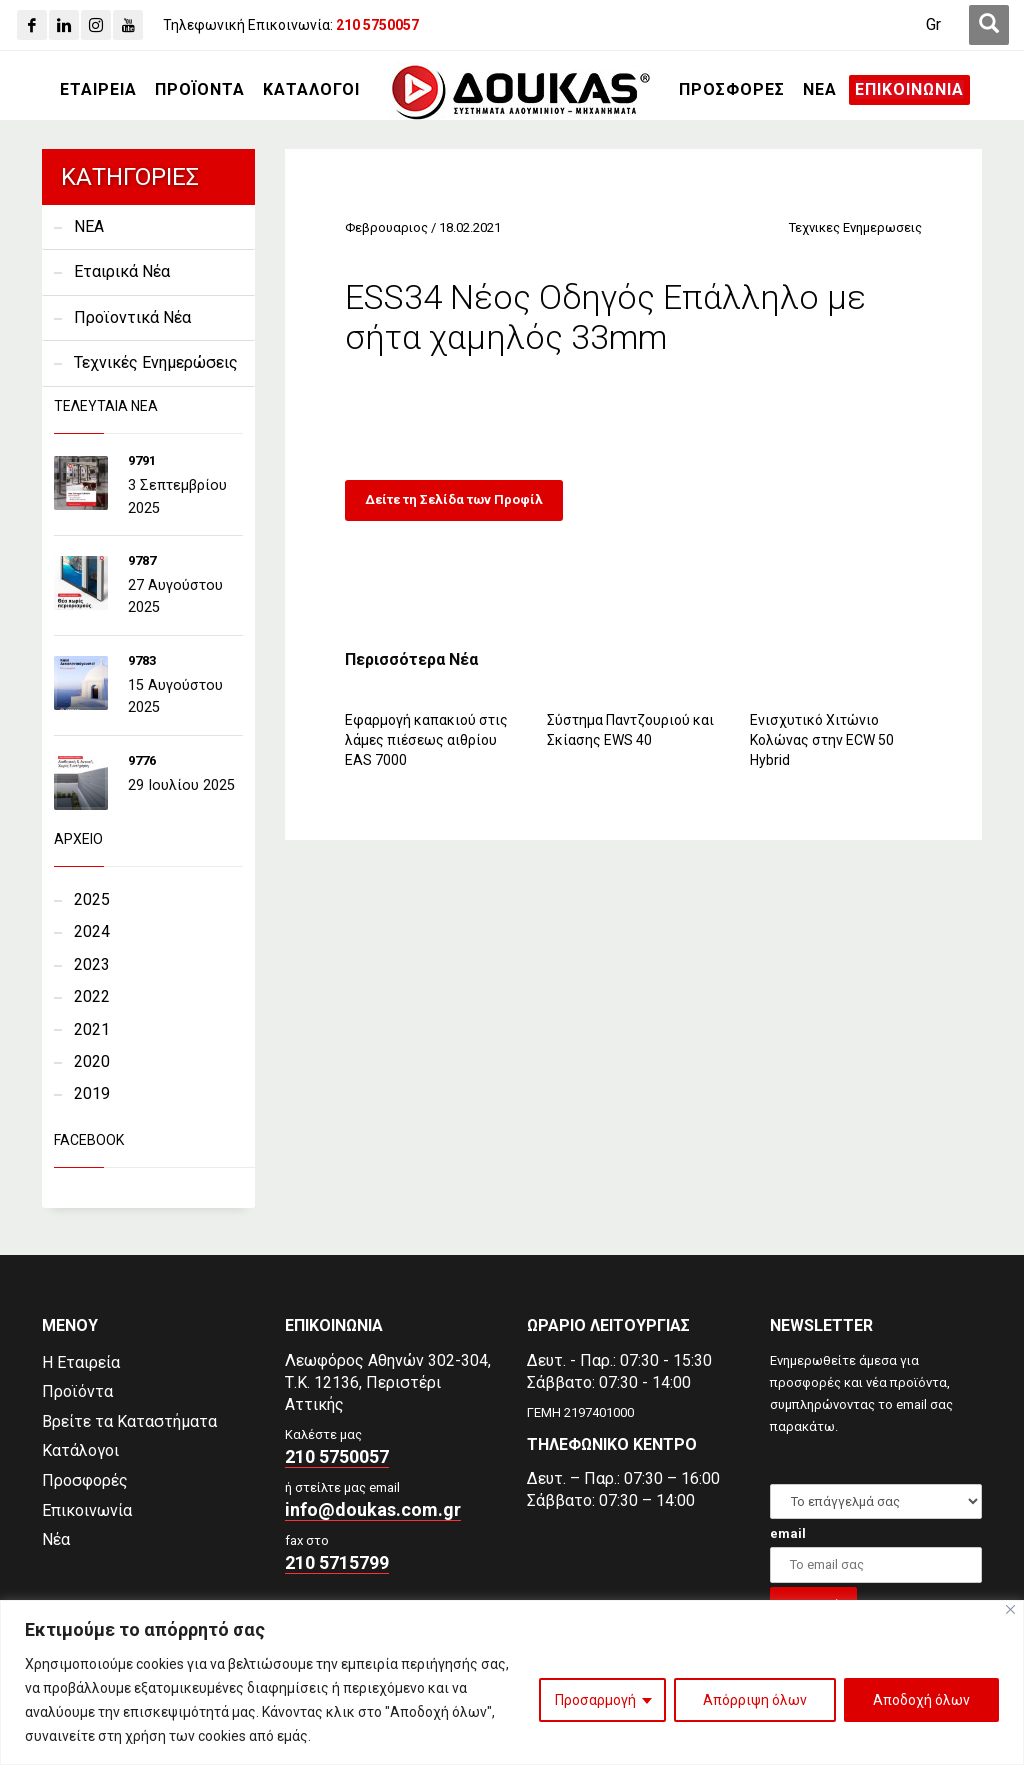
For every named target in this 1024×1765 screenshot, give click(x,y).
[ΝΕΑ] (820, 90)
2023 (92, 964)
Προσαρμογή (595, 1700)
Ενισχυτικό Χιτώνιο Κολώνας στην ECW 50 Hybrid (822, 740)
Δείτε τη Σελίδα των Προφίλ (454, 499)
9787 (142, 560)
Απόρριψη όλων (755, 1700)
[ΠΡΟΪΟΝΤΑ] (200, 90)
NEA (89, 226)
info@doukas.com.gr (373, 1509)
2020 (92, 1061)
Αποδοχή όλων (921, 1700)
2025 (92, 899)
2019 (92, 1093)
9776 (142, 760)
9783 (142, 660)
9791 (142, 460)
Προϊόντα (77, 1391)
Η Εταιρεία (81, 1362)
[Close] (1010, 1609)
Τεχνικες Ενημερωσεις (855, 227)
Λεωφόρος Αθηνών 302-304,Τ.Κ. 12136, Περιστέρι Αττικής (388, 1382)
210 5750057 (337, 1456)
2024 (92, 931)
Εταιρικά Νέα (122, 271)
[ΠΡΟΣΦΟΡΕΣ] (732, 90)
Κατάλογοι (80, 1450)
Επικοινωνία (87, 1510)
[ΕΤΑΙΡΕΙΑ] (98, 90)
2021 (92, 1029)
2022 (92, 996)
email (788, 1533)
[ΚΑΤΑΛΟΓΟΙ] (311, 90)
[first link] (989, 25)
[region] (512, 1682)
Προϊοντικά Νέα (132, 317)
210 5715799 (337, 1562)
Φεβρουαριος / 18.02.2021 (423, 227)
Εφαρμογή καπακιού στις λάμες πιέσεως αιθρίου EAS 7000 (426, 740)
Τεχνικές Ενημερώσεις (156, 362)
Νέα (56, 1539)
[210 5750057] (377, 25)
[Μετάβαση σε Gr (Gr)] (933, 25)
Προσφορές (85, 1480)
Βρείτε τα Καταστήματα (129, 1421)
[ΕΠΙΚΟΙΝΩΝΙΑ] (909, 90)
